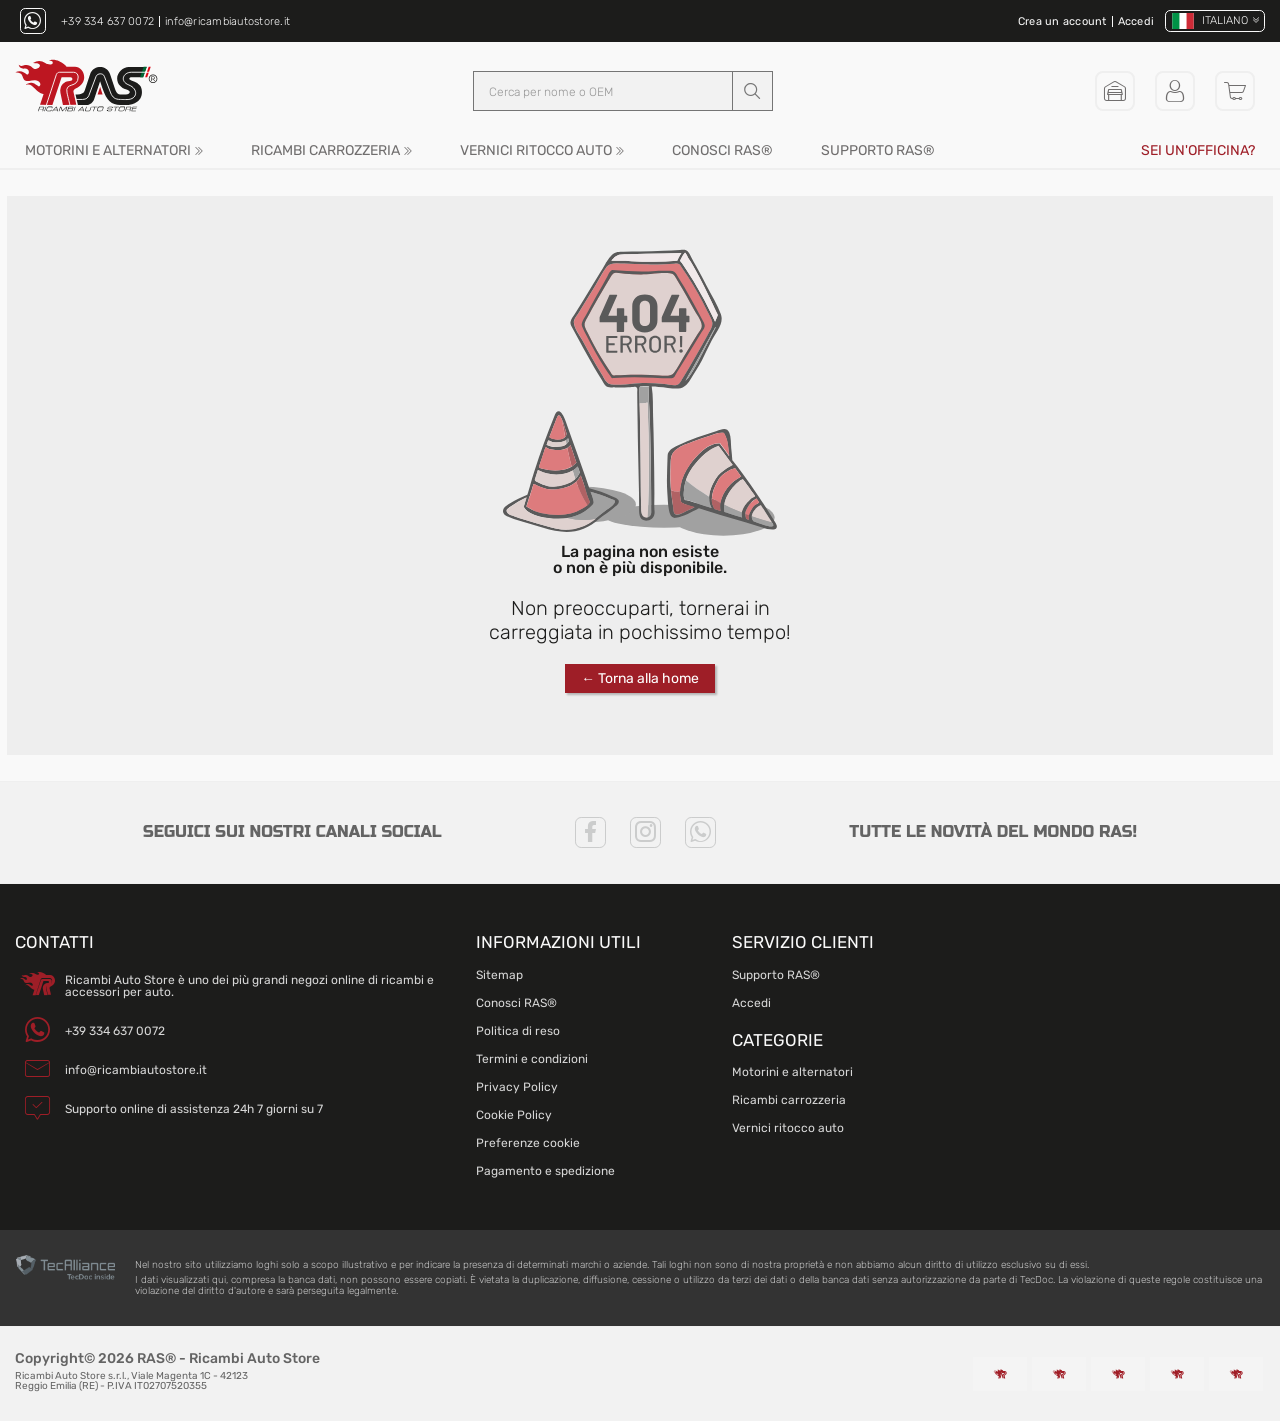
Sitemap (499, 975)
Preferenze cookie (528, 1143)
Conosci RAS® (722, 151)
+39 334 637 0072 (107, 21)
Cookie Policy (514, 1115)
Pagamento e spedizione (545, 1171)
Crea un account (1062, 21)
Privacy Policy (517, 1087)
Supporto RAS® (878, 151)
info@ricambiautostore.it (227, 21)
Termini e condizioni (532, 1059)
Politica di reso (518, 1031)
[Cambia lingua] (1215, 21)
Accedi (1136, 21)
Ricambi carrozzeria (325, 151)
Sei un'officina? (1198, 151)
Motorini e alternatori (108, 151)
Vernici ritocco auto (536, 151)
